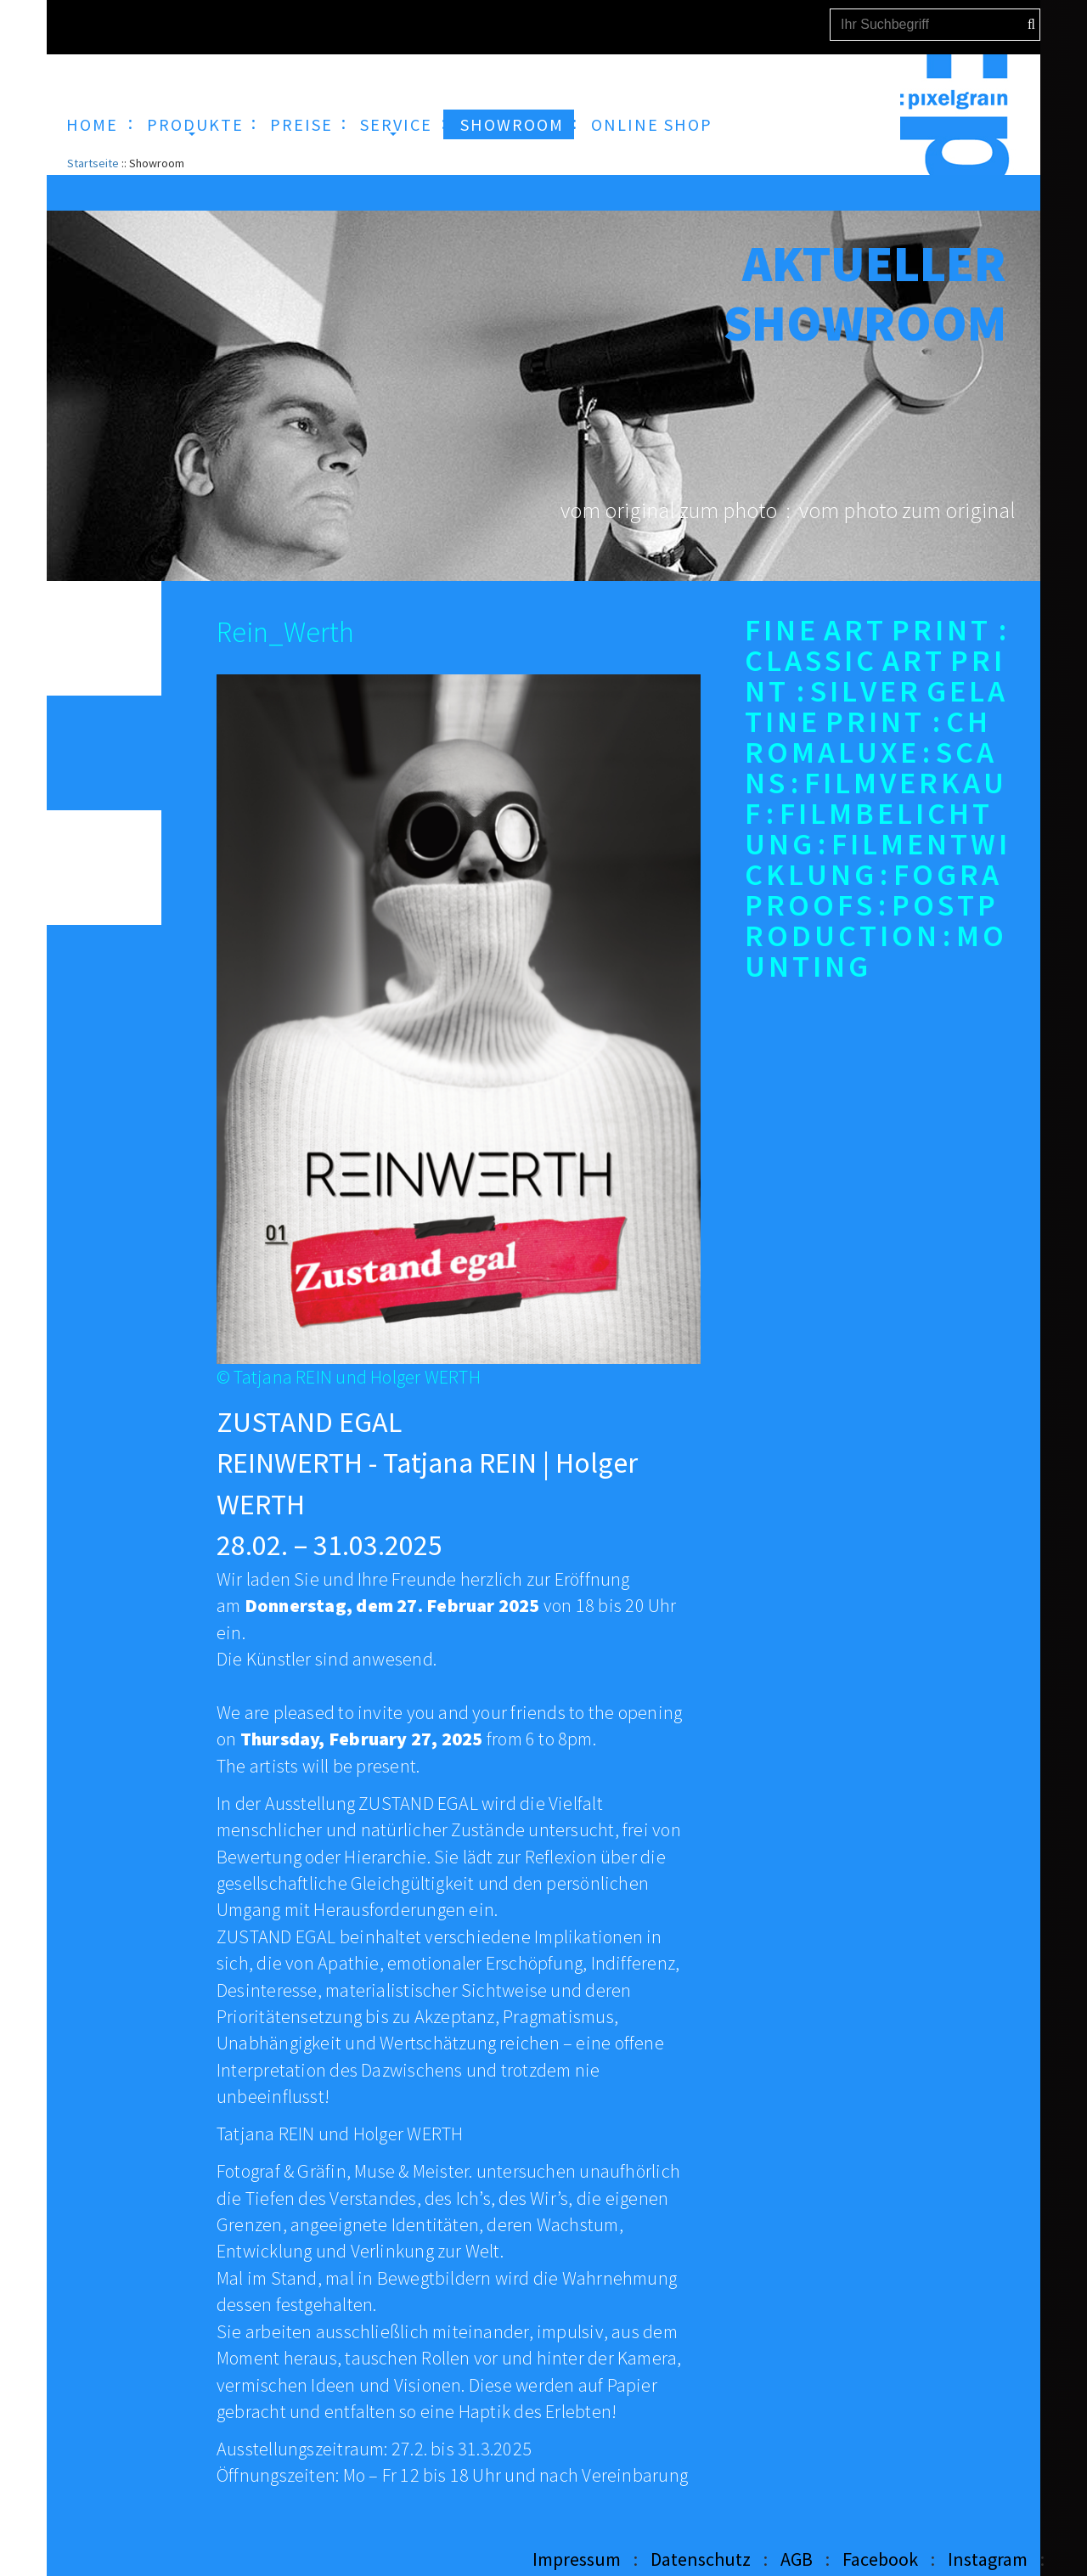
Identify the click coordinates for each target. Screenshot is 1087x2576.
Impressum (576, 2559)
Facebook (880, 2559)
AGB (796, 2559)
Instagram (988, 2559)
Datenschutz (701, 2559)
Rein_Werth (285, 632)
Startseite (93, 163)
